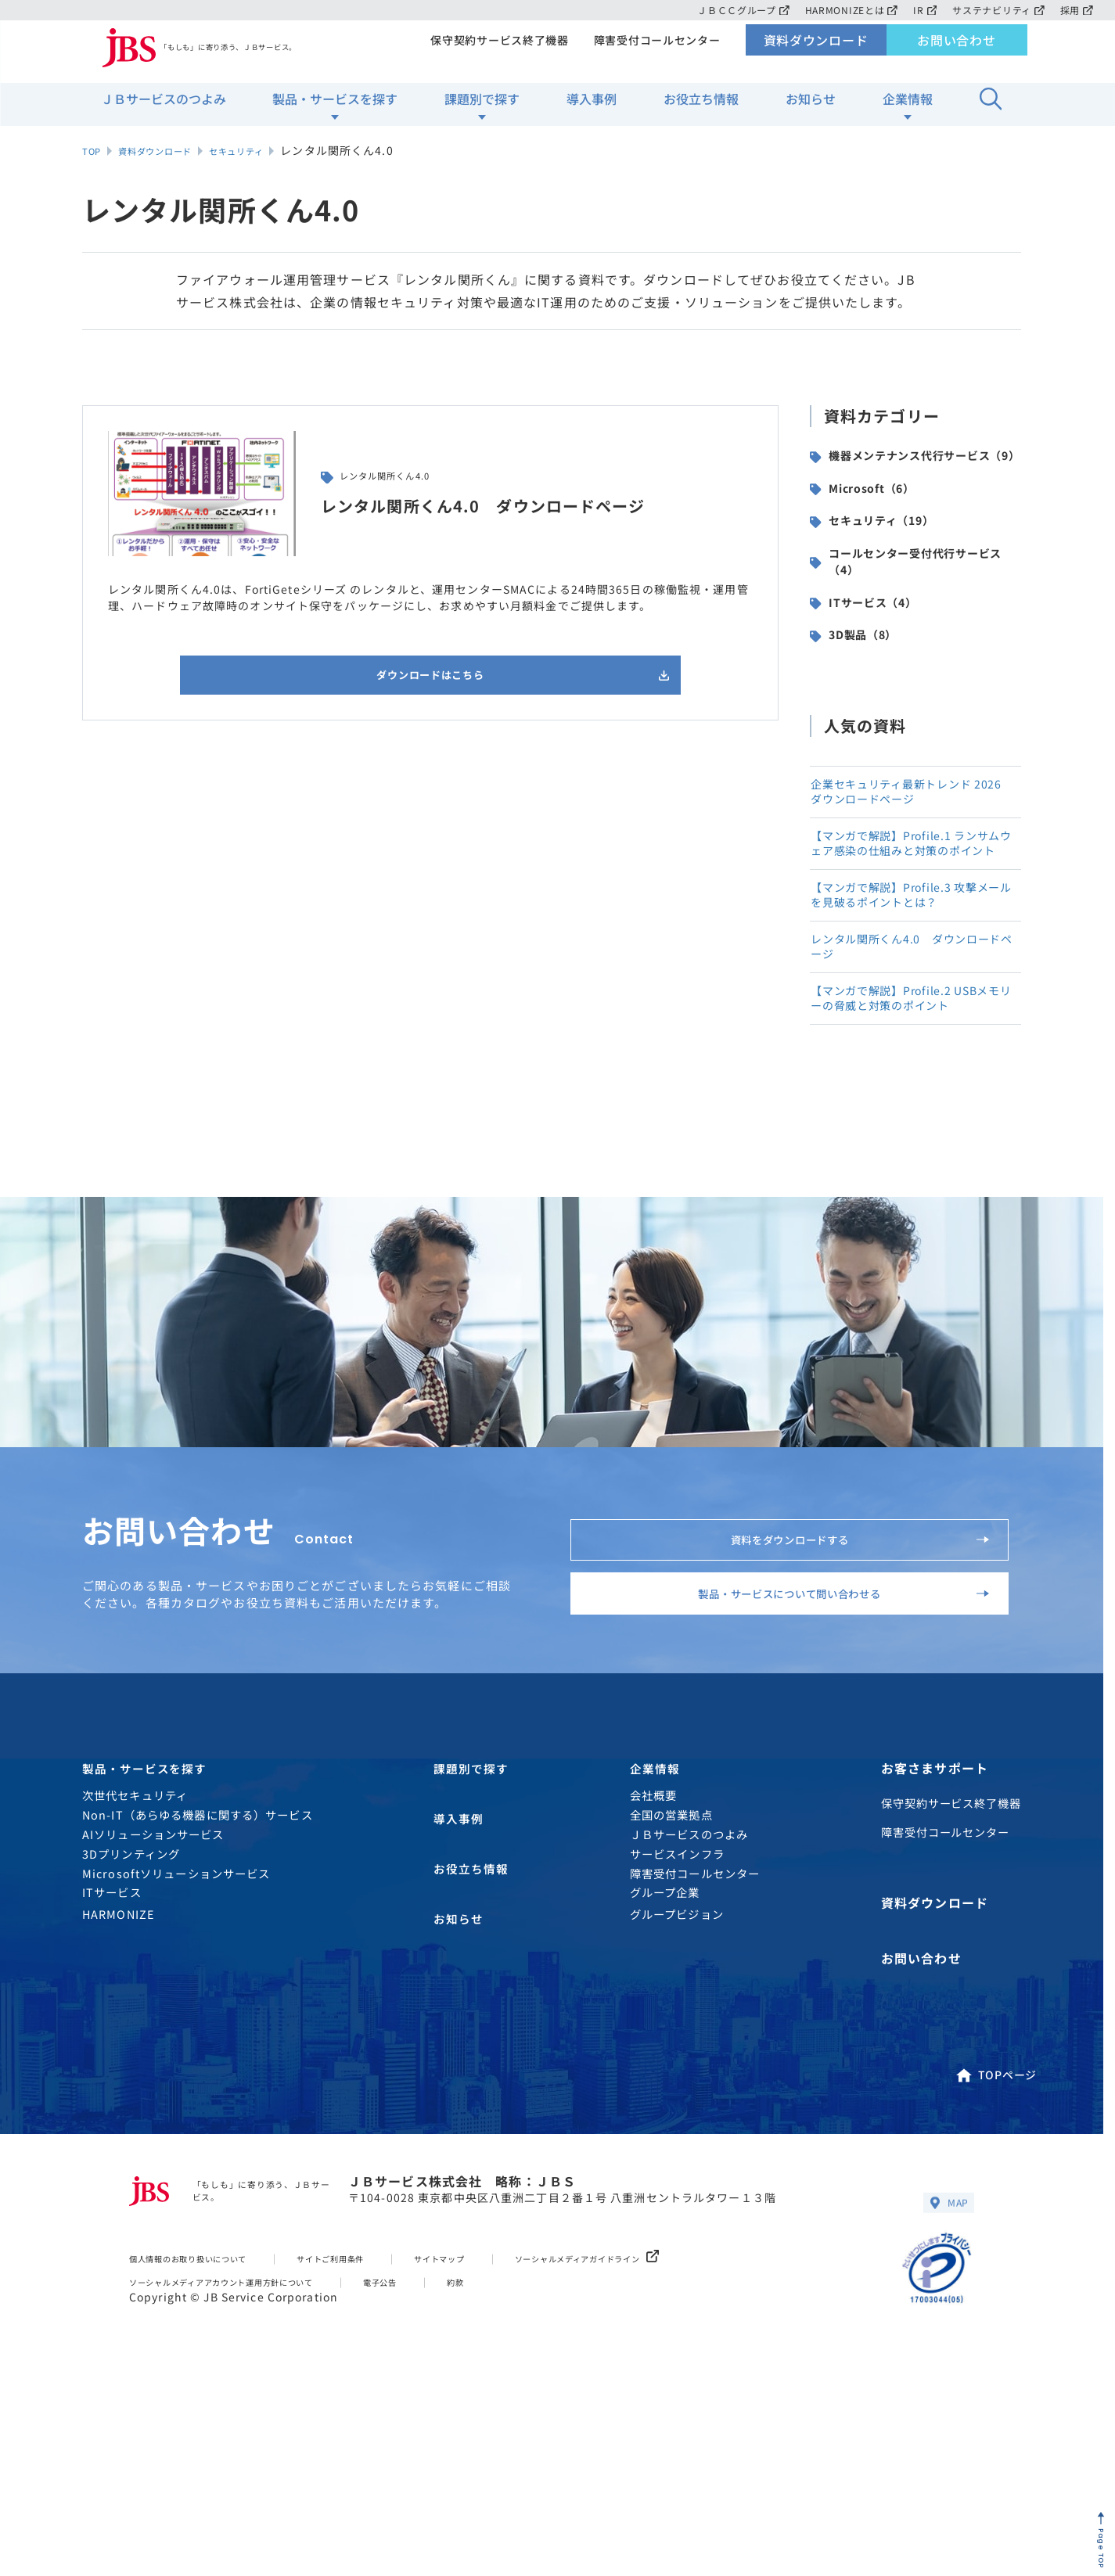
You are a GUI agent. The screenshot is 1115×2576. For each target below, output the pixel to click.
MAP (946, 2378)
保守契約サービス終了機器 (494, 51)
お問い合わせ (956, 51)
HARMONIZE (118, 2100)
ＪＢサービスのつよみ (163, 110)
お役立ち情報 (701, 110)
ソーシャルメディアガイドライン (681, 2434)
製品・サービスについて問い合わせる (815, 1756)
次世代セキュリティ (135, 1982)
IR (921, 9)
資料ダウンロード (815, 51)
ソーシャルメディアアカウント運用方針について (250, 2458)
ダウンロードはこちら (453, 678)
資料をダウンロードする (841, 1674)
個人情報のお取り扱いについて (206, 2434)
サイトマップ (506, 2434)
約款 (527, 2458)
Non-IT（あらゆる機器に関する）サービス (197, 2000)
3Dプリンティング (131, 2040)
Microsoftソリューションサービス (176, 2059)
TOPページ (995, 2245)
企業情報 (908, 110)
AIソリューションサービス (153, 2020)
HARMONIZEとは (845, 9)
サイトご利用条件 (378, 2434)
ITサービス (112, 2079)
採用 (1076, 9)
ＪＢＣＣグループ (734, 9)
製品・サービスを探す (334, 110)
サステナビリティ (996, 9)
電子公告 (444, 2458)
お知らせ (811, 110)
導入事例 (591, 110)
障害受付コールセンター (655, 51)
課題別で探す (482, 110)
